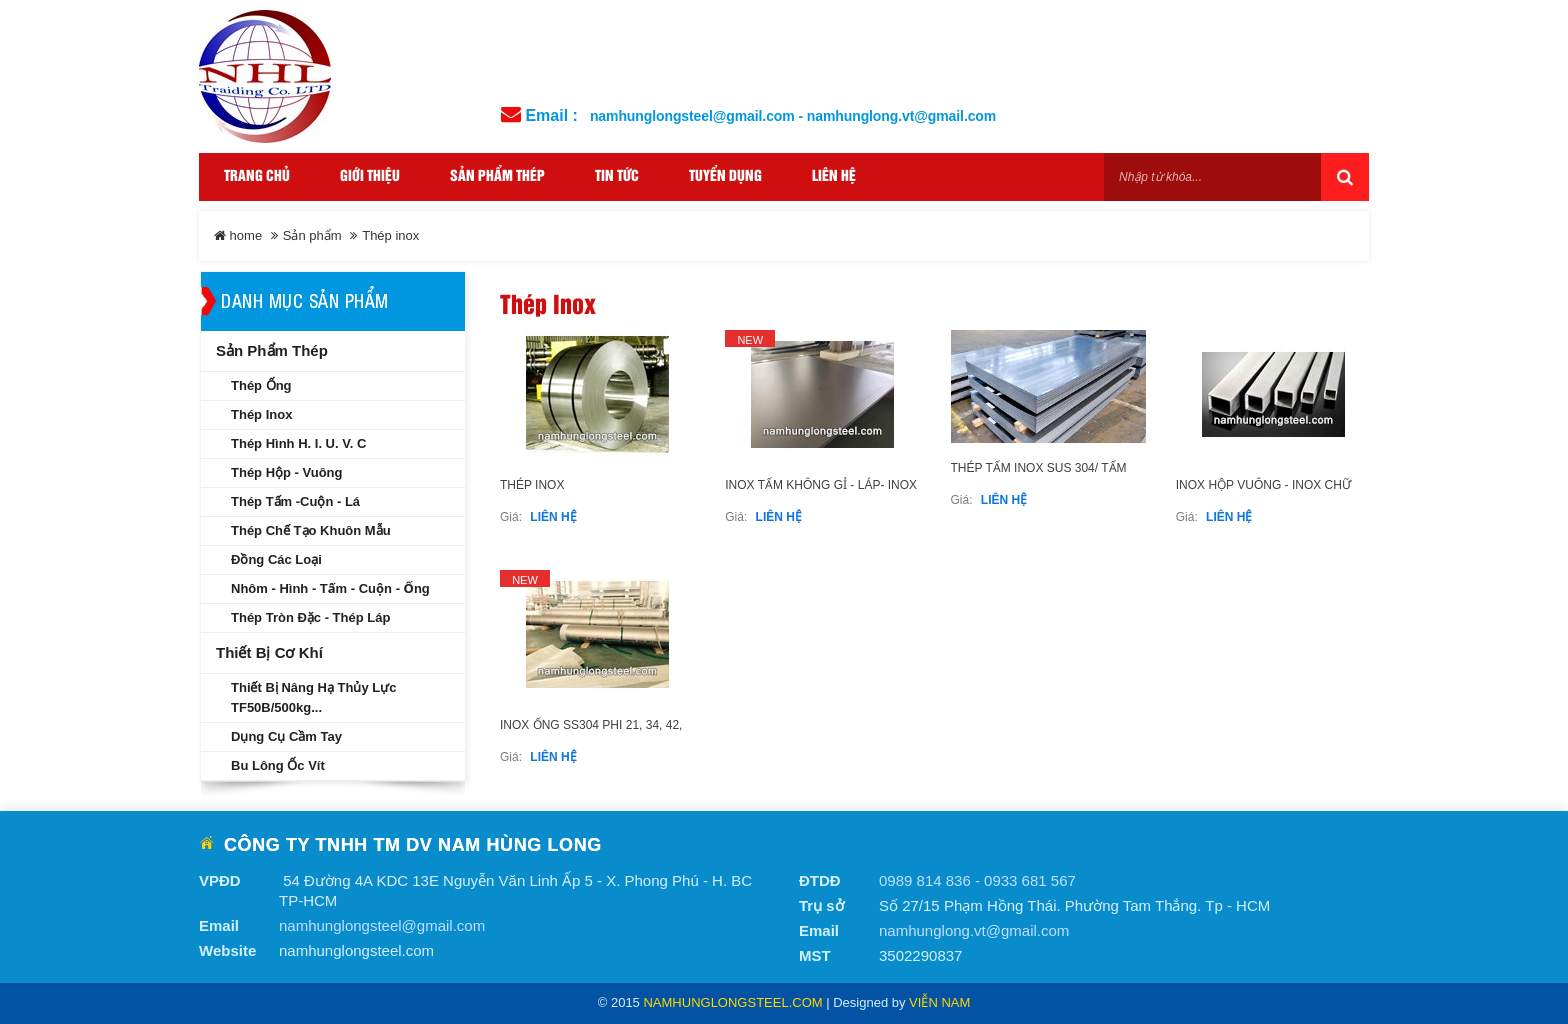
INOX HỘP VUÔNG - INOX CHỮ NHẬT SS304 (1263, 495)
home (238, 235)
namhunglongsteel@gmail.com (382, 925)
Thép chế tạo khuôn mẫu (311, 530)
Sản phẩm (312, 235)
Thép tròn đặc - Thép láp (310, 617)
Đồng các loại (276, 559)
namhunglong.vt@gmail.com (974, 930)
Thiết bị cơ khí (269, 652)
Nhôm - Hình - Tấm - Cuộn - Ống (330, 588)
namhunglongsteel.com (732, 1002)
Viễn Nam (939, 1002)
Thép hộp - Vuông (287, 472)
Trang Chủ (257, 176)
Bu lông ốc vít (278, 765)
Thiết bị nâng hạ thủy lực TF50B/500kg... (313, 697)
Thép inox (532, 485)
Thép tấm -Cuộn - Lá (295, 501)
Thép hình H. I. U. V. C (298, 443)
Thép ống (261, 385)
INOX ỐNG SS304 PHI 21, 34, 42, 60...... (591, 735)
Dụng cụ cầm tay (286, 736)
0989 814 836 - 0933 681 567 (977, 880)
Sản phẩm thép (272, 350)
